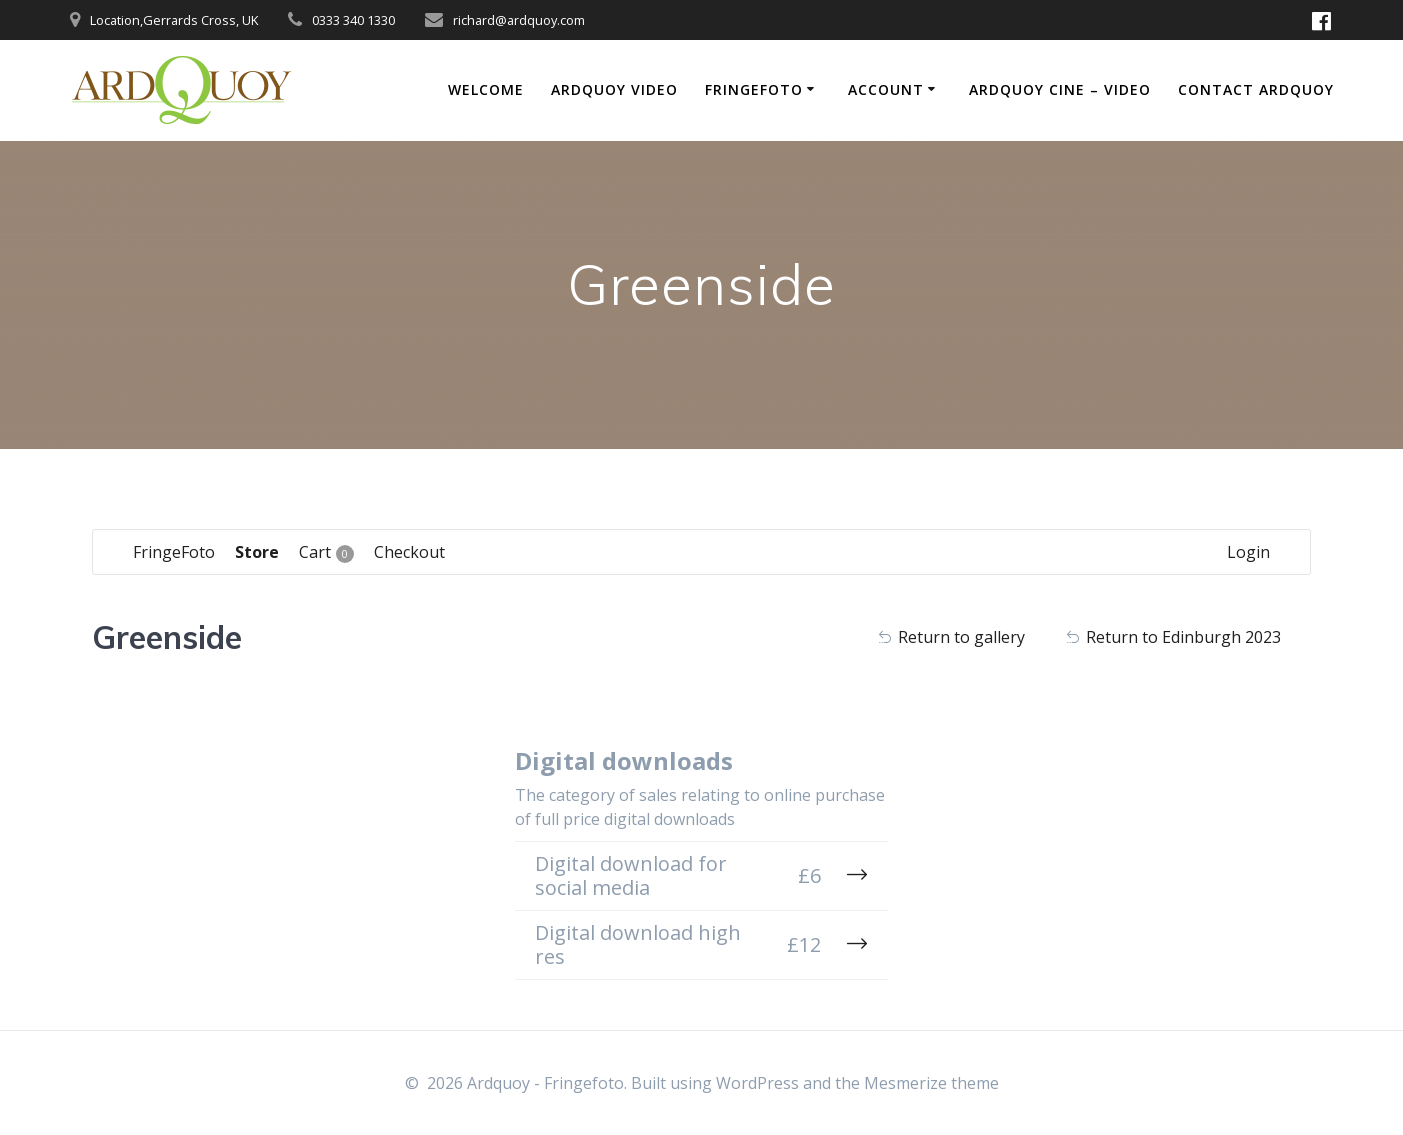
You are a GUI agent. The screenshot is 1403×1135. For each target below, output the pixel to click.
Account (886, 89)
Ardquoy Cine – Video (1060, 89)
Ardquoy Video (614, 89)
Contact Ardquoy (1256, 89)
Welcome (486, 89)
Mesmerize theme (931, 1083)
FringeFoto (754, 89)
